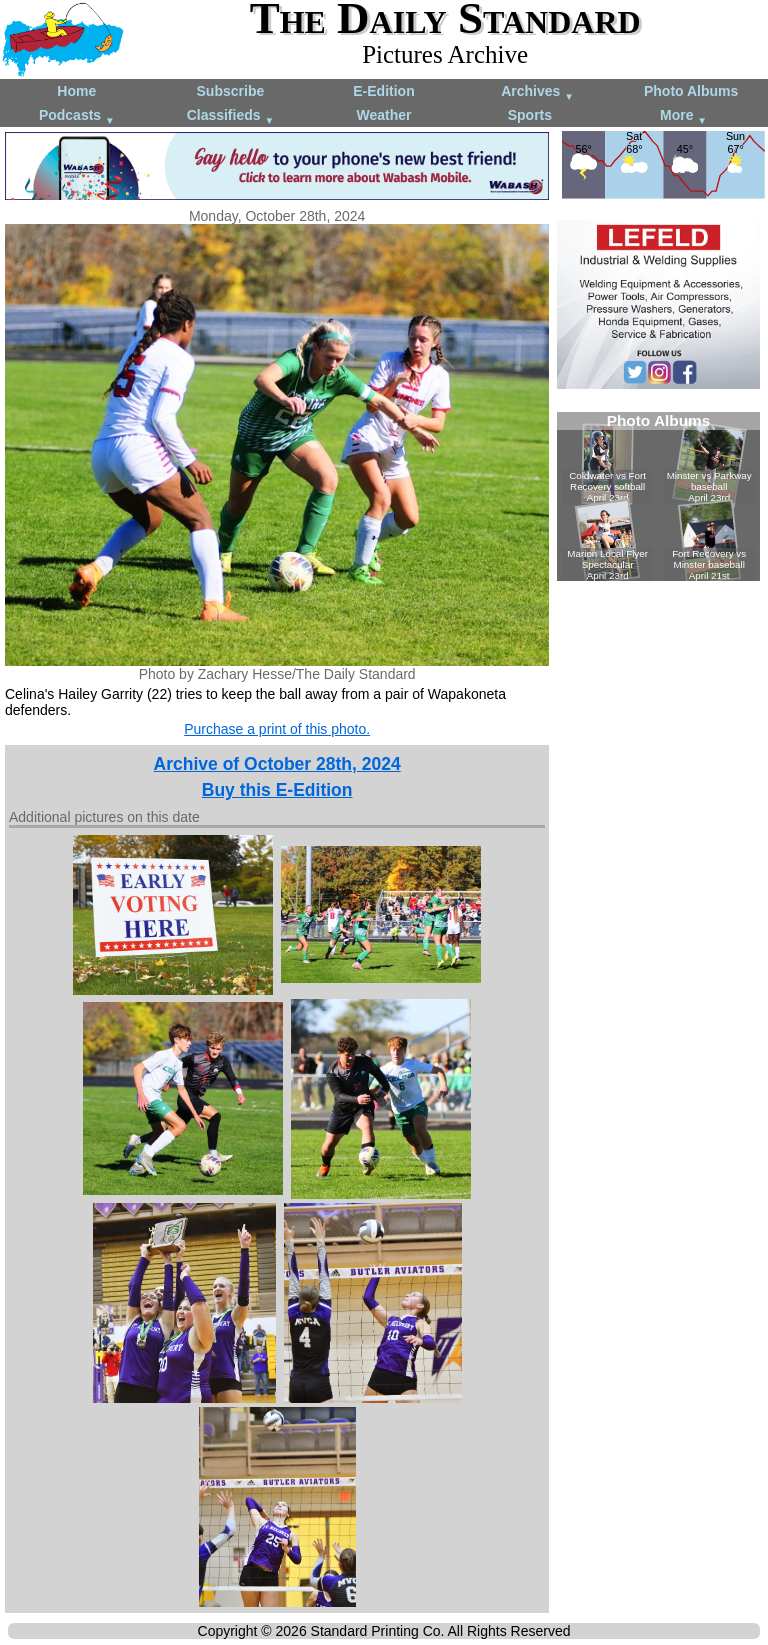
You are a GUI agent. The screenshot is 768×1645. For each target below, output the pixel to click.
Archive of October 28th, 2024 (277, 764)
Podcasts (77, 116)
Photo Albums (691, 91)
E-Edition (383, 91)
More (683, 116)
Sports (530, 115)
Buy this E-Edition (277, 790)
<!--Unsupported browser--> (658, 496)
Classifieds (231, 116)
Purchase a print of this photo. (277, 729)
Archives (537, 92)
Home (76, 91)
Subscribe (231, 91)
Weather (383, 115)
